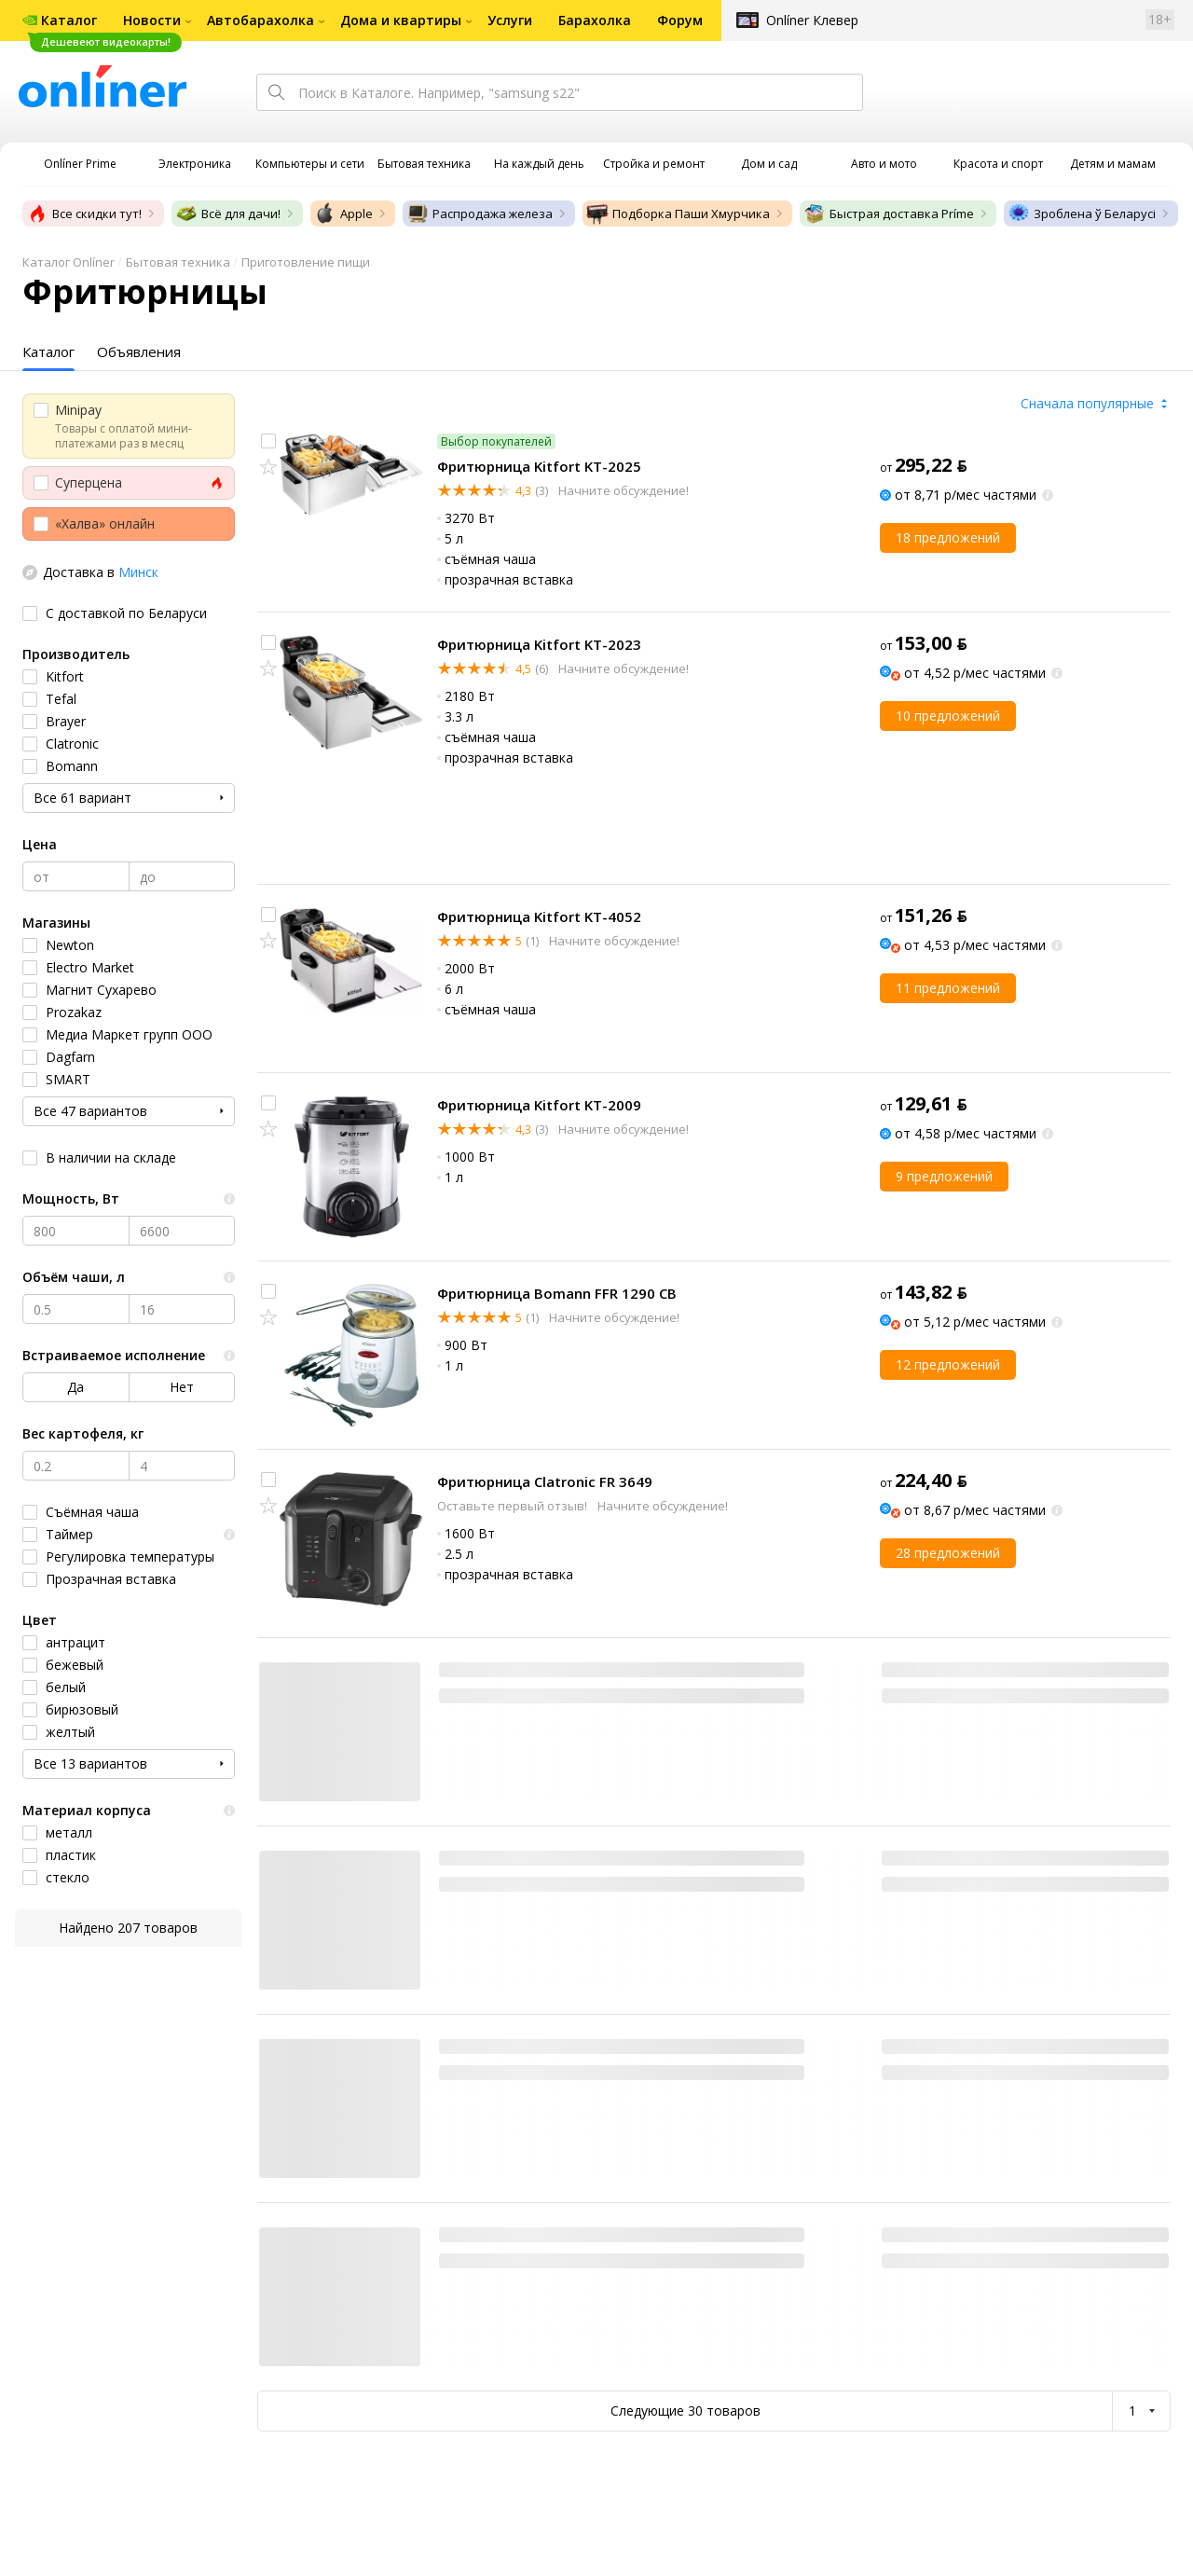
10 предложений (948, 715)
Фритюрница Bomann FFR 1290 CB (557, 1293)
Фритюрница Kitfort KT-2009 (539, 1104)
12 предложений (948, 1364)
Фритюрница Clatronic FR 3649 (544, 1481)
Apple (343, 213)
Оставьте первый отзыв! (513, 1505)
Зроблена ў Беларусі (1082, 213)
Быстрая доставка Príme (888, 213)
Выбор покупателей (496, 441)
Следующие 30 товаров (685, 2410)
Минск (138, 572)
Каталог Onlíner (68, 262)
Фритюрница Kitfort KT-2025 (539, 466)
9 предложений (944, 1176)
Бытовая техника (178, 262)
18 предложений (948, 537)
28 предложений (948, 1553)
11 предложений (948, 988)
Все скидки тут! (84, 213)
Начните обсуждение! (622, 490)
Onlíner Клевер (812, 20)
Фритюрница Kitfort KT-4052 (539, 916)
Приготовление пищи (305, 262)
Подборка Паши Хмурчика (678, 213)
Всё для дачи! (228, 213)
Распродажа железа (479, 213)
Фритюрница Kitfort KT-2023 (539, 644)
